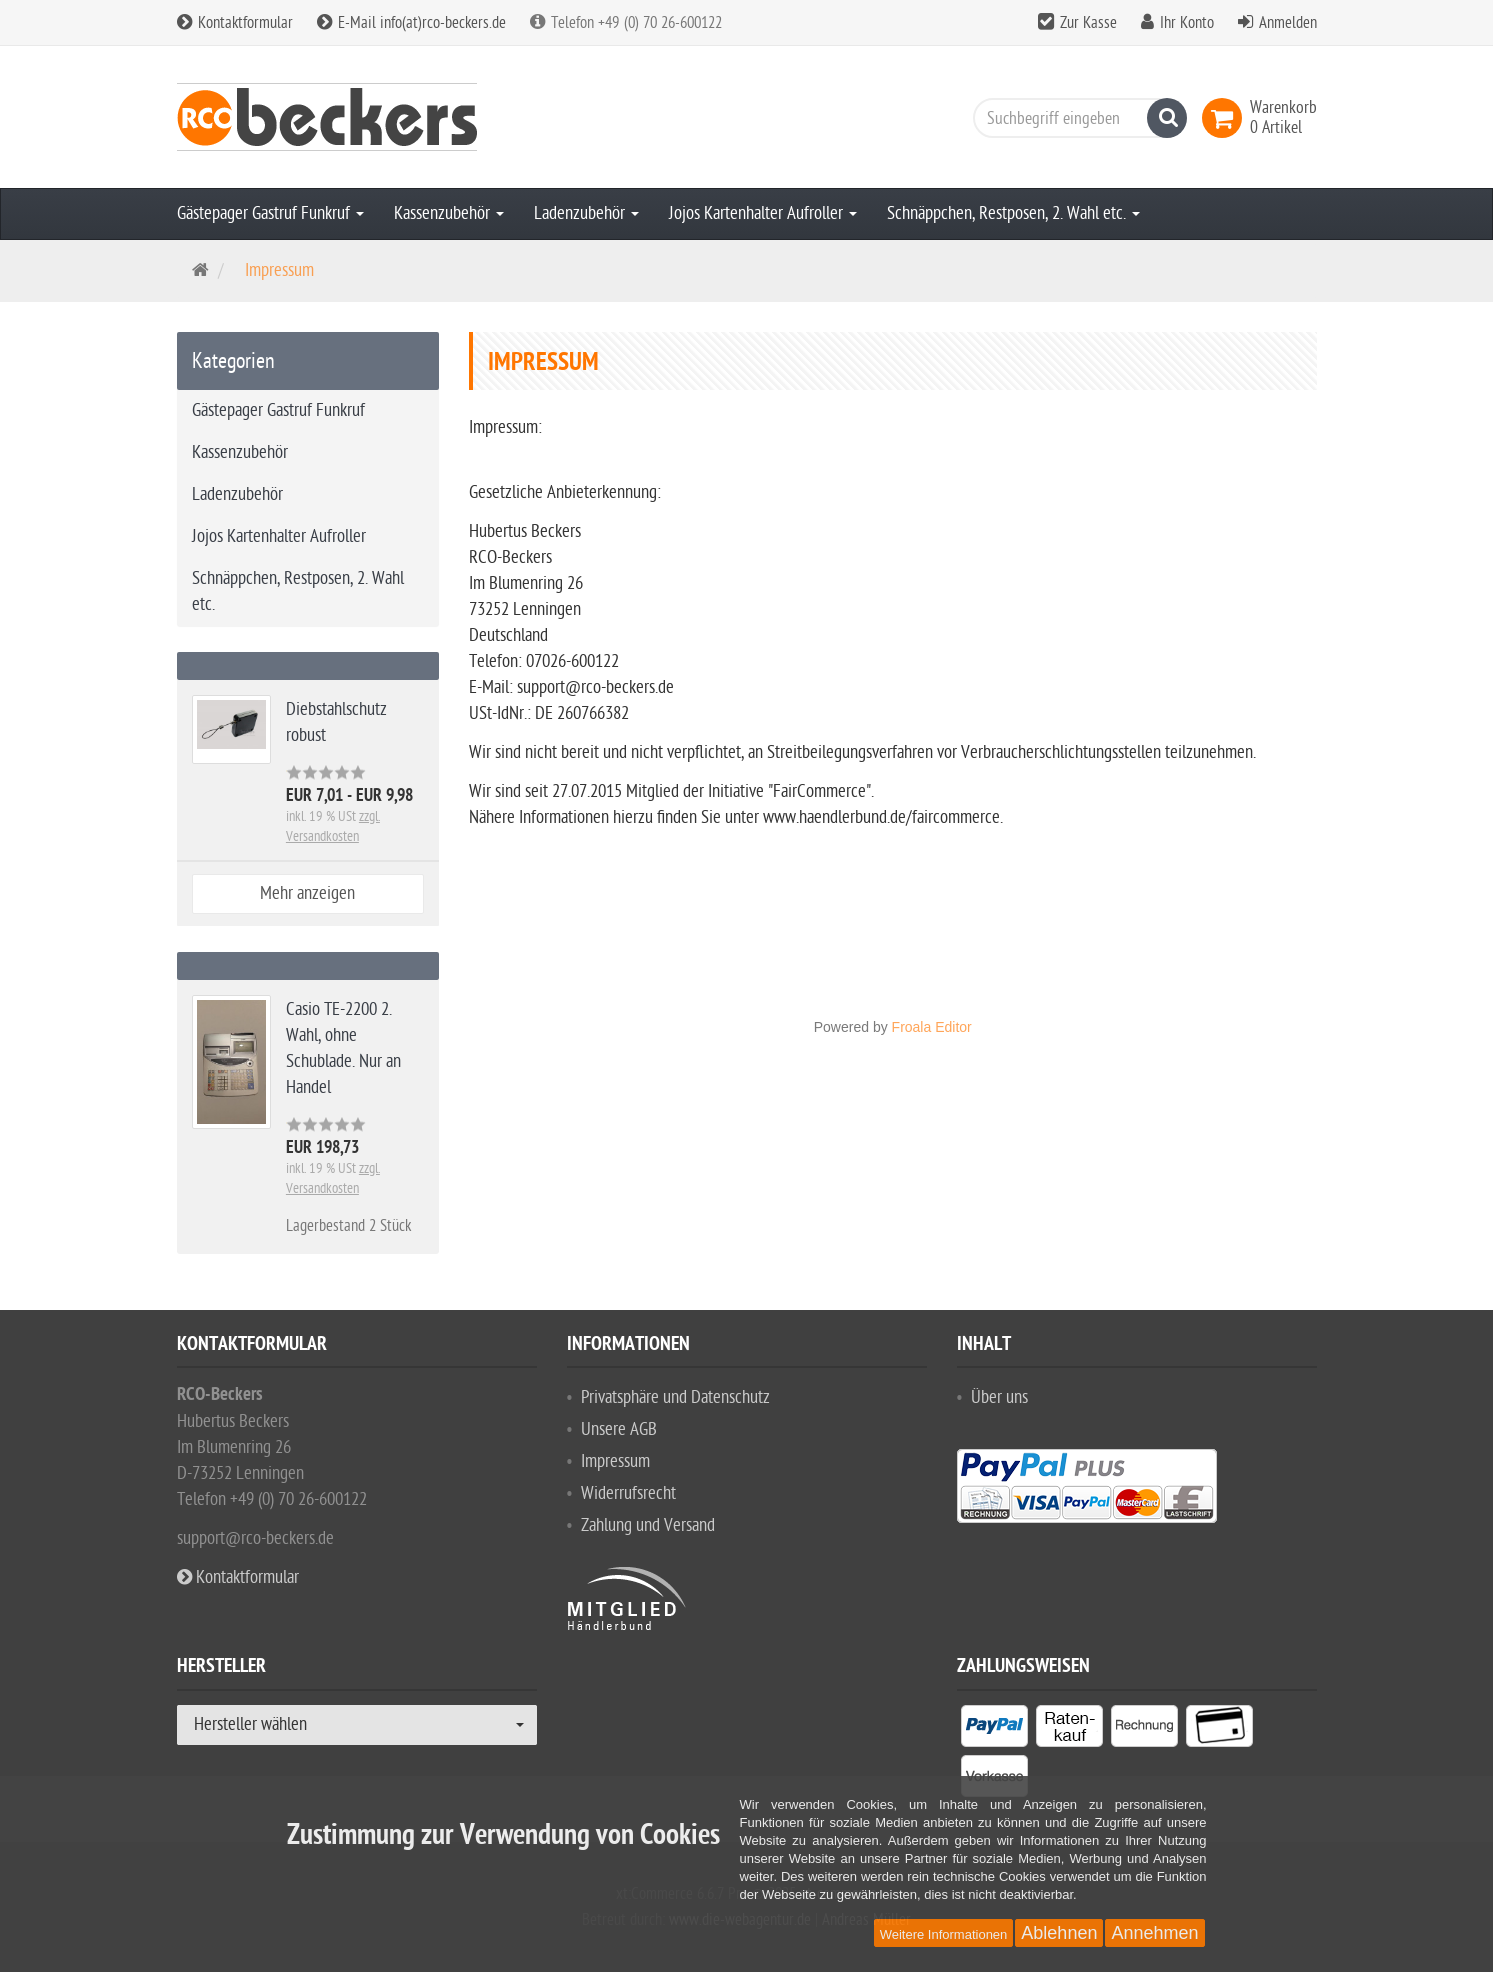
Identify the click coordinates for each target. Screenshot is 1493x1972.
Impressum (615, 1461)
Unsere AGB (619, 1429)
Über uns (999, 1397)
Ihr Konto (1187, 23)
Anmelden (1288, 23)
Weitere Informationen (944, 1934)
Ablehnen (1059, 1933)
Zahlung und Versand (648, 1525)
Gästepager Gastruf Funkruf (270, 213)
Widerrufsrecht (628, 1493)
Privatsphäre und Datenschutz (675, 1397)
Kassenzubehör (449, 213)
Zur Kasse (1088, 23)
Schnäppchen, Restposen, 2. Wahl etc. (1013, 213)
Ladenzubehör (586, 213)
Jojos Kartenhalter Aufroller (763, 213)
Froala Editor (932, 1027)
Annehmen (1154, 1933)
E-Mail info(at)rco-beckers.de (411, 23)
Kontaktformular (235, 23)
